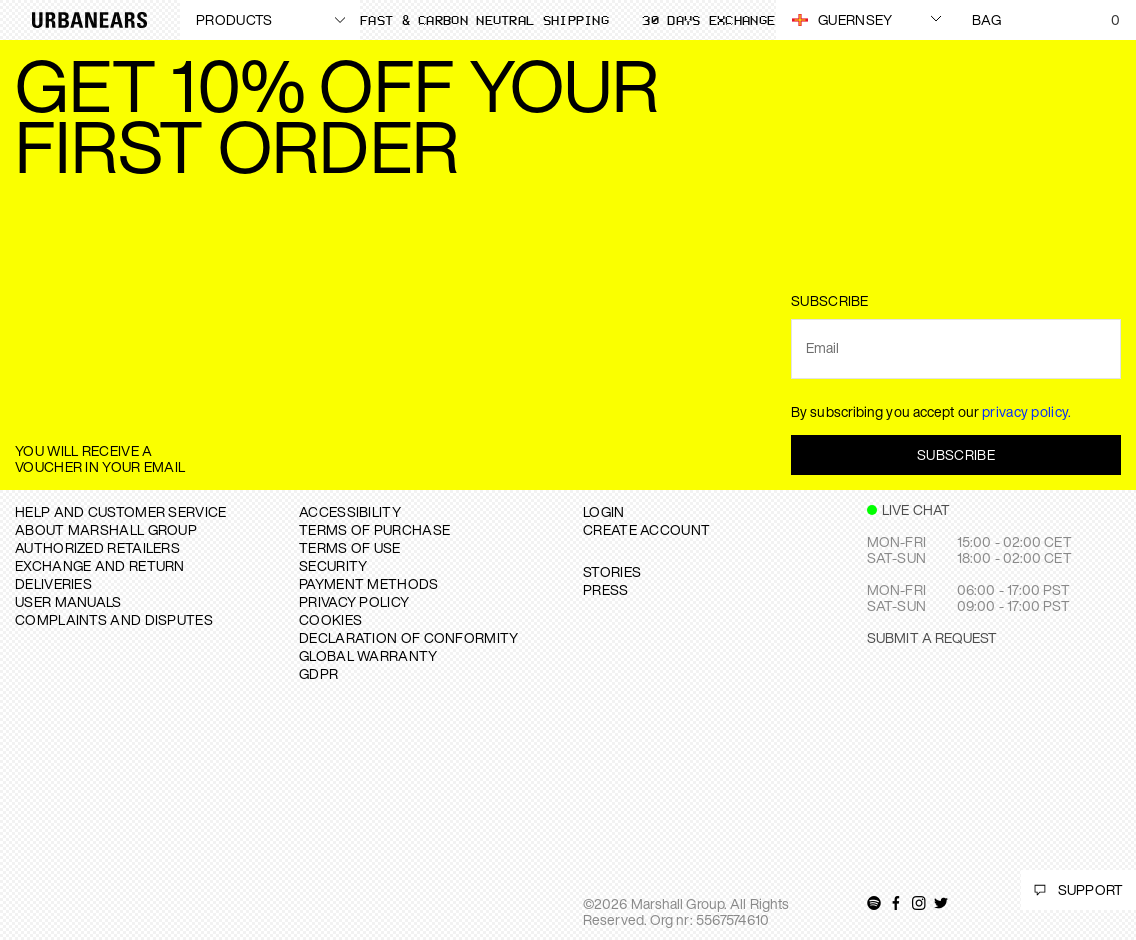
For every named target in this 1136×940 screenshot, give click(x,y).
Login (604, 511)
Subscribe (956, 454)
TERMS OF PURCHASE (374, 529)
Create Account (646, 529)
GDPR (318, 673)
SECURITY (333, 565)
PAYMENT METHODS (369, 583)
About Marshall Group (106, 529)
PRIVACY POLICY (354, 601)
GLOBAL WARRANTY (368, 655)
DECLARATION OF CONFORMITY (409, 637)
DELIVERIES (53, 583)
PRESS (606, 589)
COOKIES (330, 619)
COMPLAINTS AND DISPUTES (114, 619)
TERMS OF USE (350, 547)
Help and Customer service (121, 511)
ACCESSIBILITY (350, 511)
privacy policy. (1027, 411)
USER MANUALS (68, 601)
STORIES (612, 571)
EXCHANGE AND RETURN (100, 565)
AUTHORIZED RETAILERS (97, 547)
